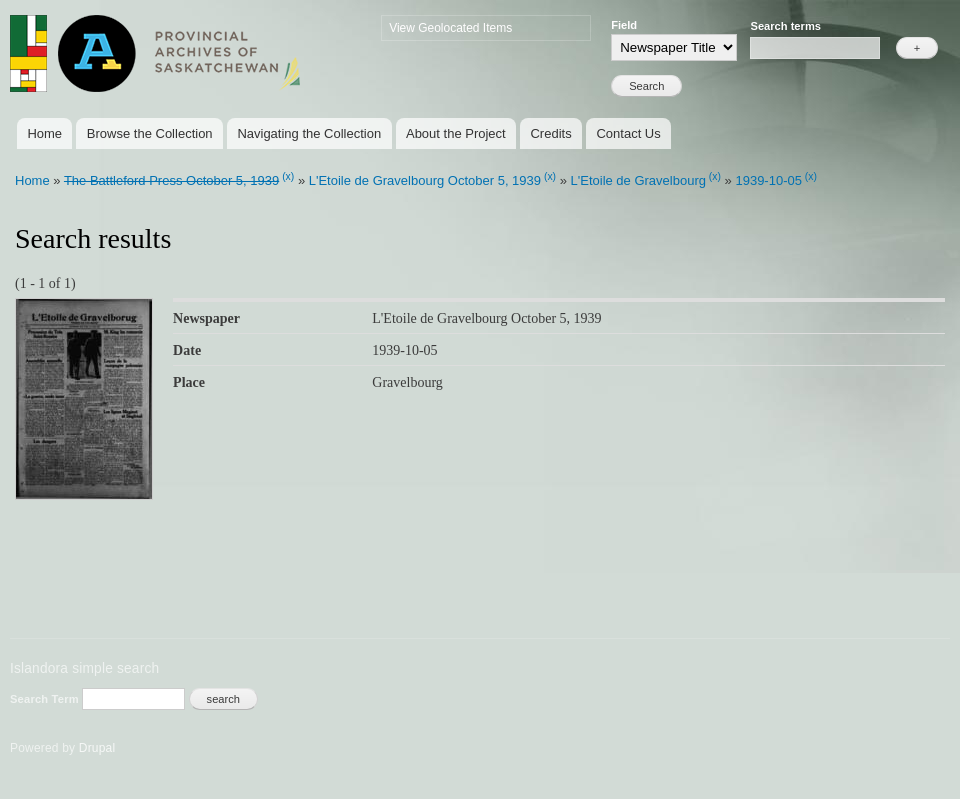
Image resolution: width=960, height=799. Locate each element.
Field (624, 25)
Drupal (97, 748)
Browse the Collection (150, 133)
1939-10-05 (768, 180)
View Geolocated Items (450, 28)
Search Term (46, 699)
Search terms (785, 26)
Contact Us (628, 133)
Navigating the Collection (309, 133)
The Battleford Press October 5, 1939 (171, 180)
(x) (288, 176)
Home (44, 133)
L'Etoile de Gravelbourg (638, 180)
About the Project (456, 133)
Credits (550, 133)
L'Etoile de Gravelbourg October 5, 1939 (425, 180)
